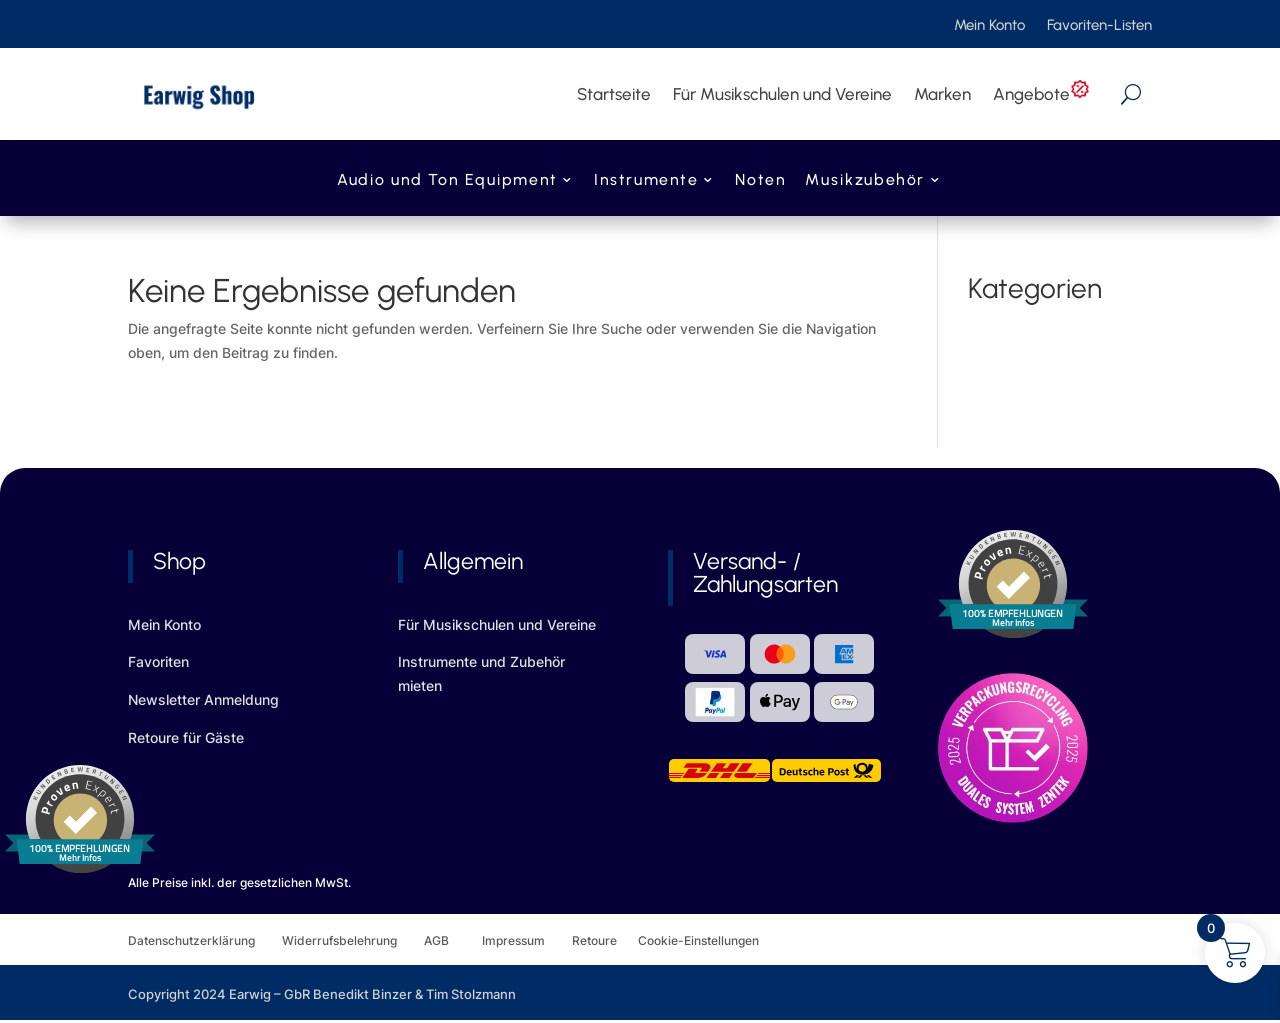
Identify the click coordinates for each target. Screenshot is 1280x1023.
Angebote (1041, 94)
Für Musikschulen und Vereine (782, 94)
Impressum (513, 940)
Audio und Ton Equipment (447, 182)
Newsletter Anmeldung (203, 699)
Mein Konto (989, 26)
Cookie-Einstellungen (698, 940)
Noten (760, 182)
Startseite (614, 94)
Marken (942, 94)
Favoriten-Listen (1099, 26)
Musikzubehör (865, 182)
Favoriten (158, 661)
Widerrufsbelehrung (353, 940)
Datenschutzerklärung (205, 940)
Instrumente (646, 182)
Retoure (605, 940)
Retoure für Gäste (186, 737)
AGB (453, 940)
